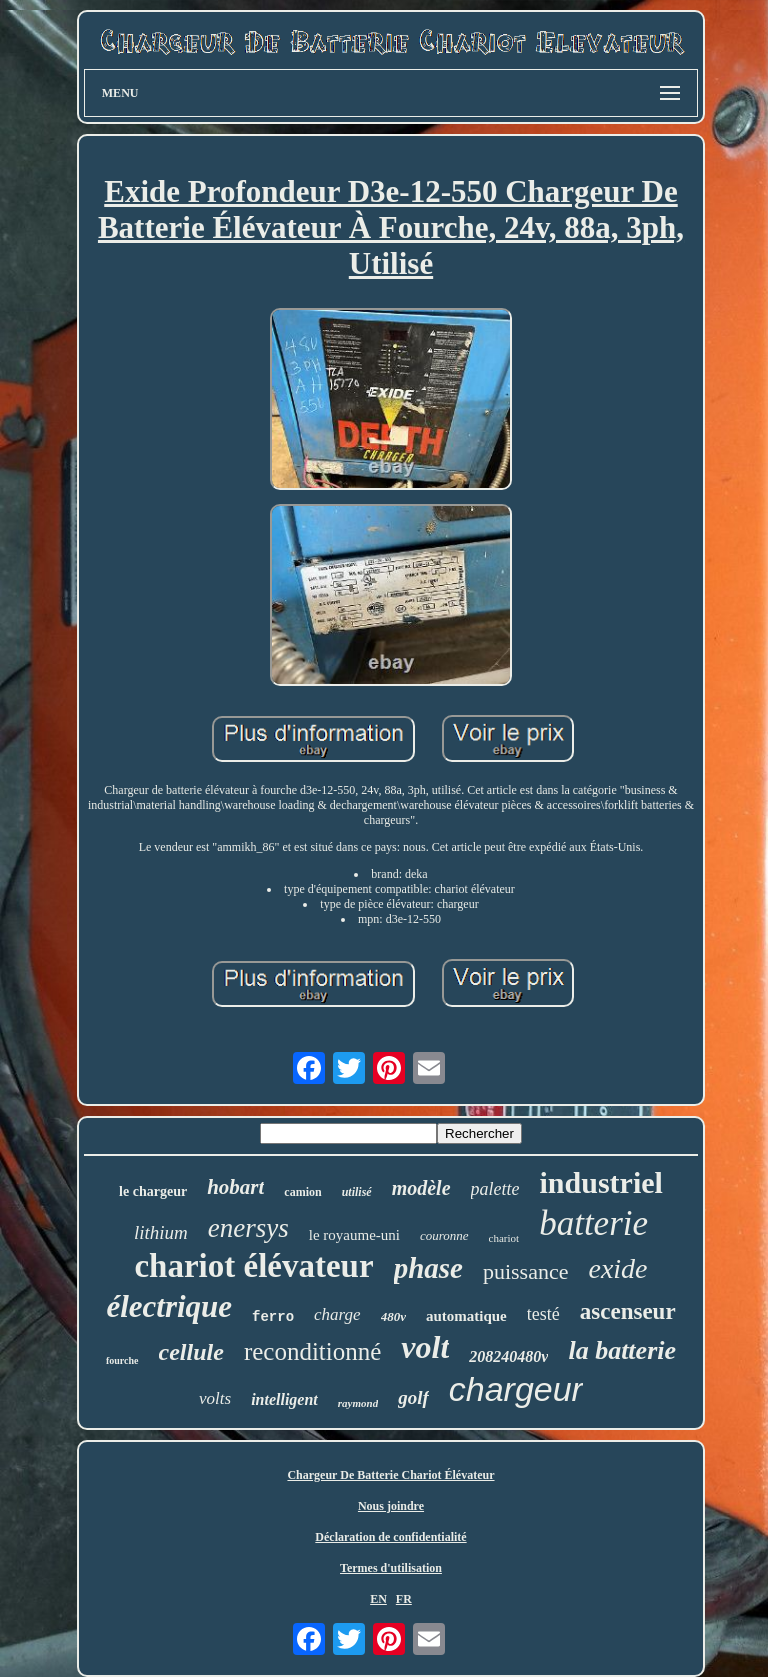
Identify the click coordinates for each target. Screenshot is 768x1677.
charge (337, 1314)
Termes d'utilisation (391, 1568)
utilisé (357, 1192)
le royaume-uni (354, 1235)
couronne (444, 1235)
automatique (466, 1316)
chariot (504, 1238)
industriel (601, 1182)
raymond (358, 1403)
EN (378, 1599)
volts (215, 1398)
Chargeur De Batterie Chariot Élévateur (390, 1475)
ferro (273, 1317)
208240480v (508, 1356)
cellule (191, 1352)
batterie (593, 1223)
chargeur (516, 1389)
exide (617, 1268)
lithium (161, 1232)
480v (393, 1316)
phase (428, 1268)
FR (404, 1599)
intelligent (284, 1399)
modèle (421, 1188)
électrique (169, 1306)
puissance (526, 1271)
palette (495, 1189)
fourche (122, 1360)
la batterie (622, 1350)
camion (302, 1192)
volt (425, 1347)
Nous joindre (391, 1506)
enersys (248, 1228)
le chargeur (153, 1191)
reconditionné (312, 1351)
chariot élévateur (253, 1266)
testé (543, 1314)
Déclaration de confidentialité (390, 1537)
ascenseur (628, 1311)
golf (413, 1397)
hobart (235, 1187)
